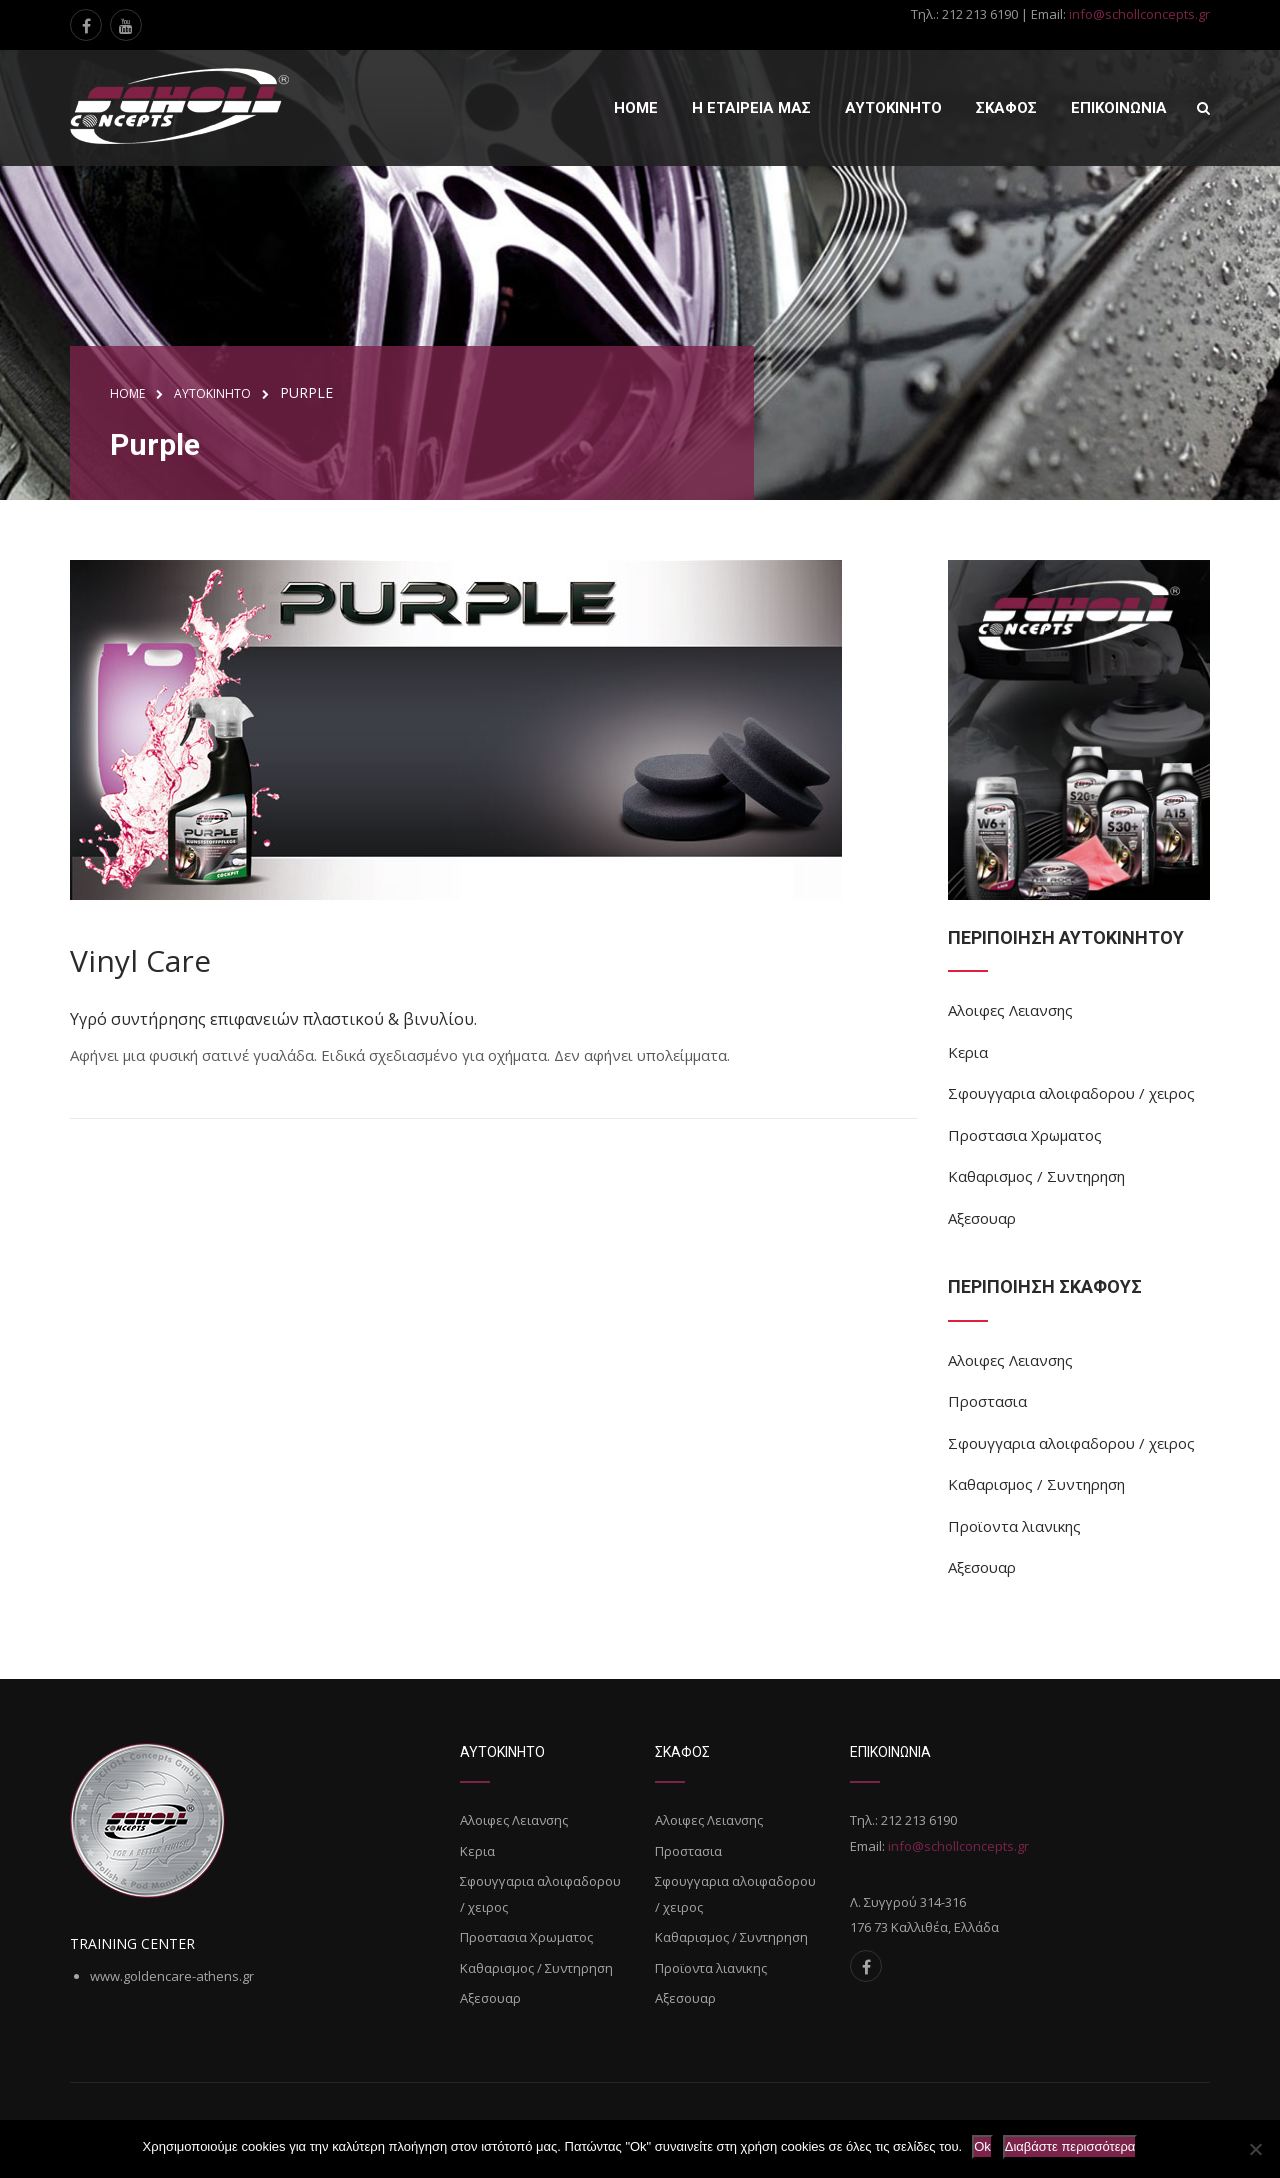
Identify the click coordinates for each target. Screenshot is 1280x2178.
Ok (982, 2146)
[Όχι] (1255, 2149)
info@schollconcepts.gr (1139, 14)
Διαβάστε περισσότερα (1070, 2146)
